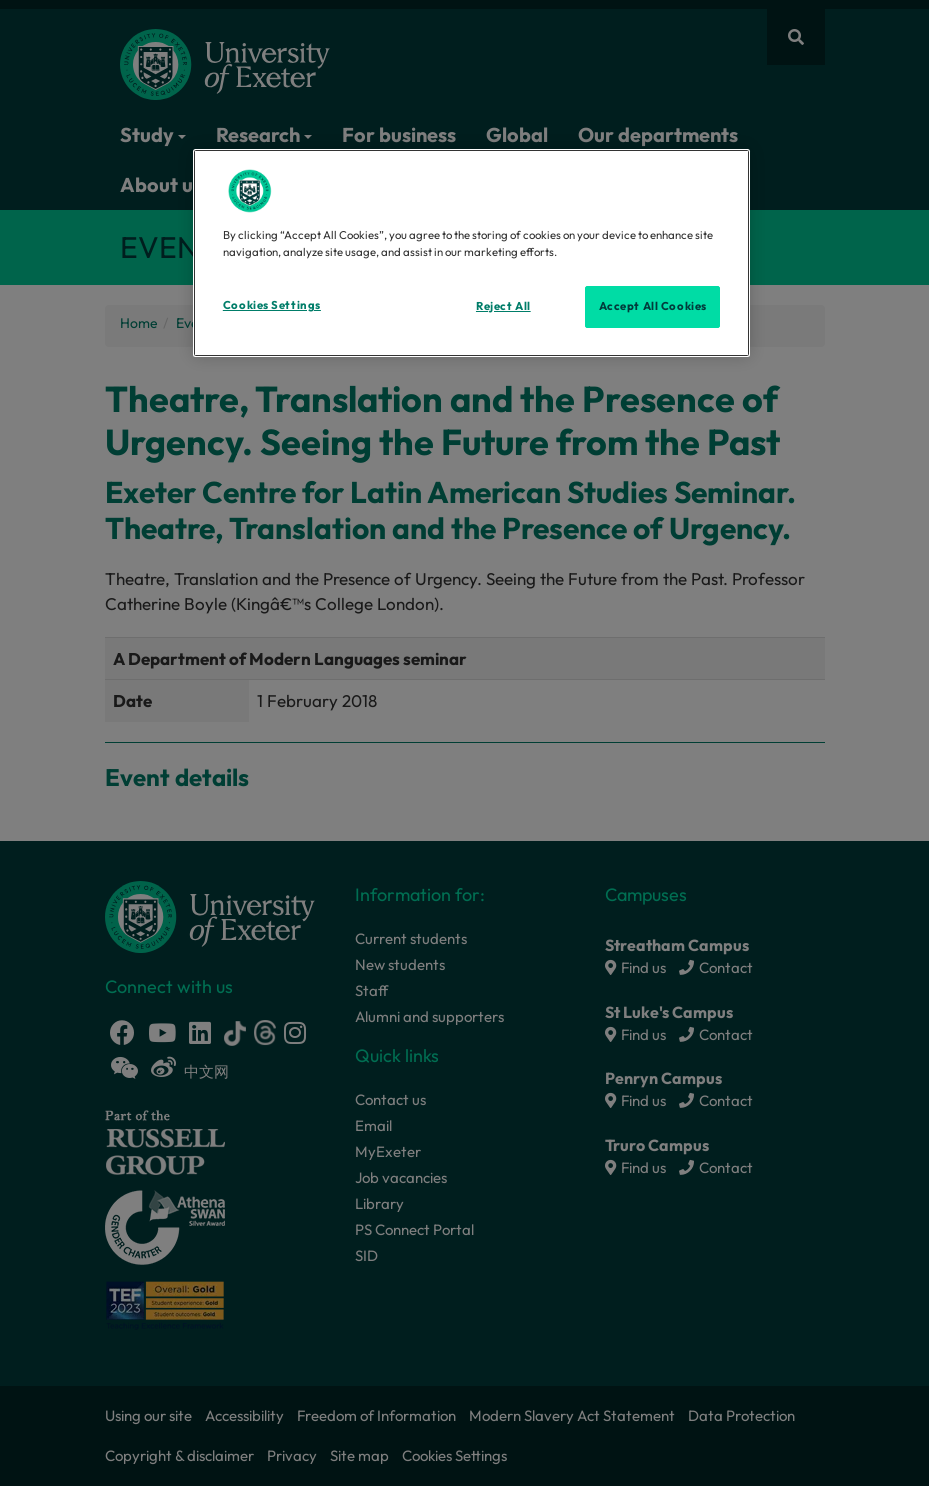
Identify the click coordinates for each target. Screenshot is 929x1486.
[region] (471, 253)
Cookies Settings (272, 305)
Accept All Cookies (653, 306)
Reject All (503, 306)
